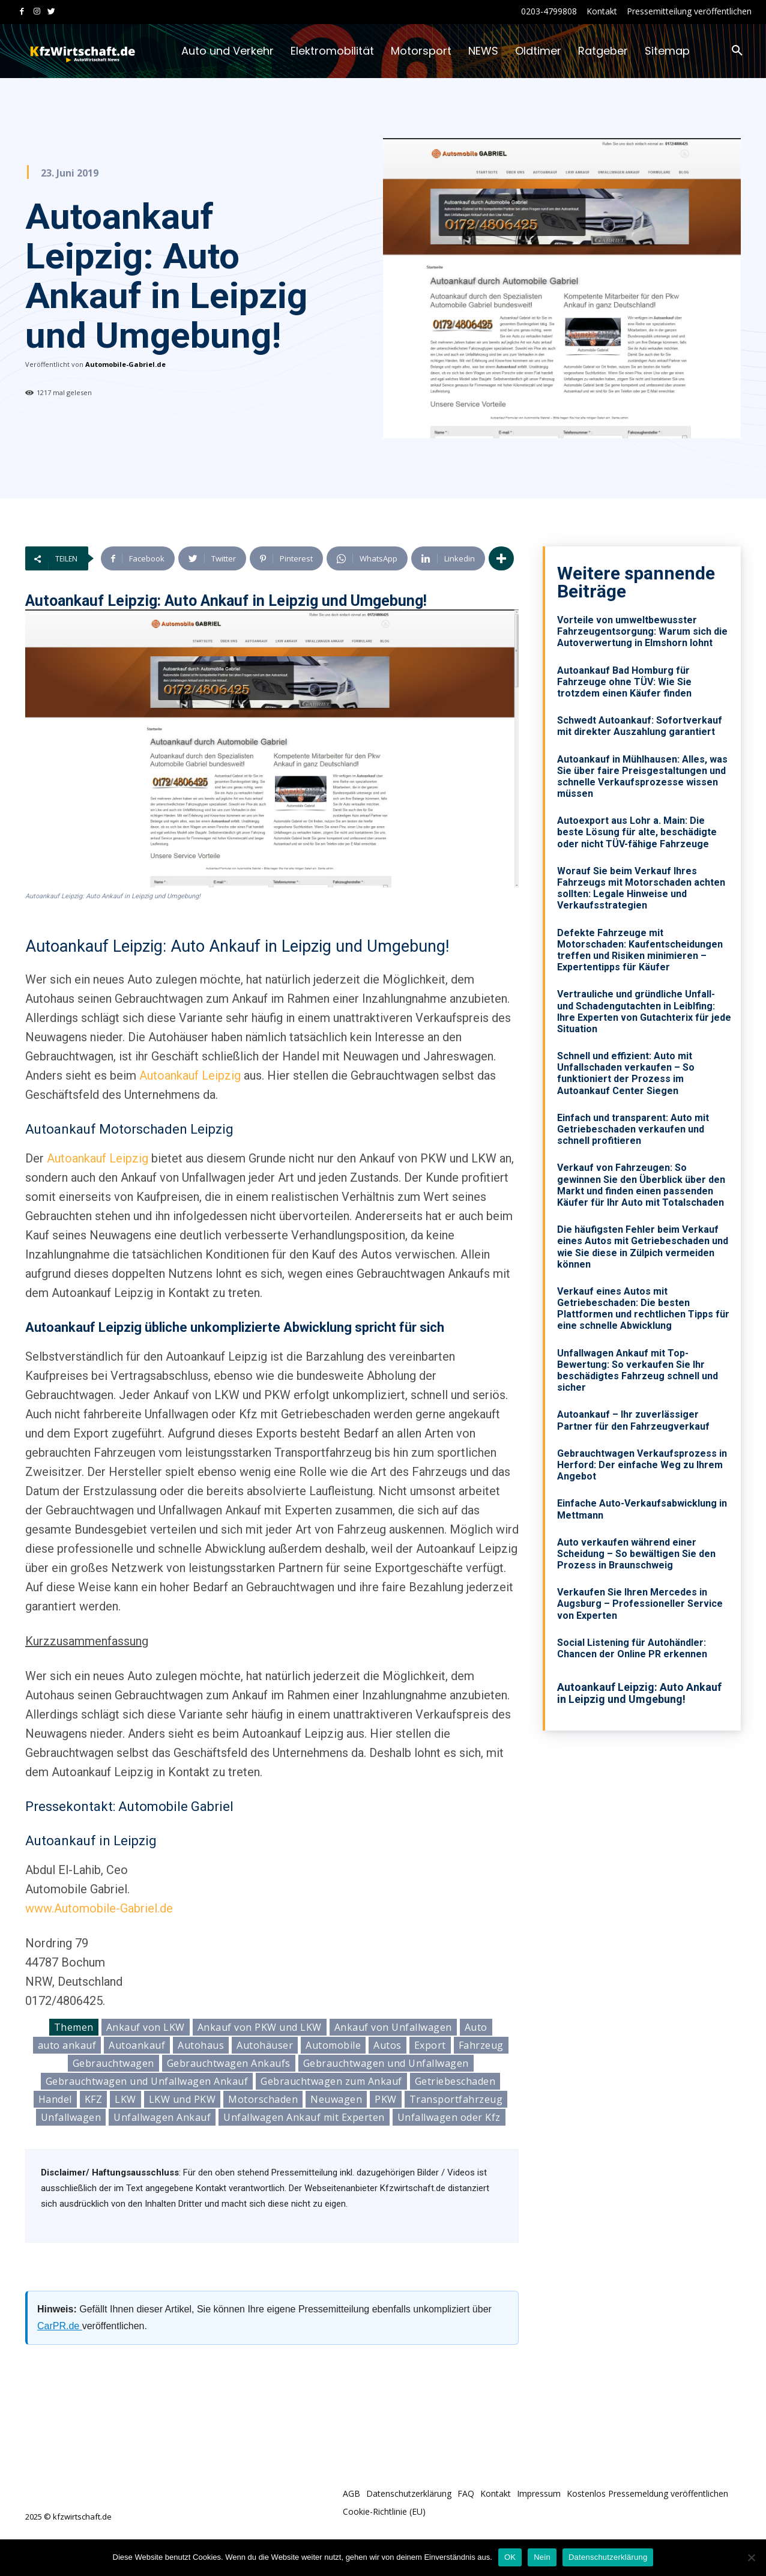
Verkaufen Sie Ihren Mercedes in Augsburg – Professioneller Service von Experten (640, 1603)
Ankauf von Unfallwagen (393, 2027)
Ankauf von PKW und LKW (260, 2027)
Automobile (333, 2045)
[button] (737, 51)
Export (430, 2045)
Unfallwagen (71, 2117)
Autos (387, 2045)
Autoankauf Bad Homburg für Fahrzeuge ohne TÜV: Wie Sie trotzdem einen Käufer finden (624, 682)
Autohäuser (265, 2045)
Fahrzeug (481, 2045)
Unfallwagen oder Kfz (449, 2117)
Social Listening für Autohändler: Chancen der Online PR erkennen (632, 1648)
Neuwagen (336, 2099)
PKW (386, 2099)
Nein (542, 2557)
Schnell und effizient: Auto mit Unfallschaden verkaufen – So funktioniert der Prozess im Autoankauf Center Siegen (626, 1073)
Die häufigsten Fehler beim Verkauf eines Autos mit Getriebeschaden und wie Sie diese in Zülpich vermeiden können (642, 1247)
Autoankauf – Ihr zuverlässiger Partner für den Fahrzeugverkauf (633, 1420)
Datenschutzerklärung (607, 2557)
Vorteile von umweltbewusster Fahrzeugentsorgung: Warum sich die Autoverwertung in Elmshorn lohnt (642, 631)
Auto (476, 2027)
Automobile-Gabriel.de (125, 364)
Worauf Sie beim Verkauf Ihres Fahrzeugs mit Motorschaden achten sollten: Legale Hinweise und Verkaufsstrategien (641, 888)
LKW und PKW (182, 2099)
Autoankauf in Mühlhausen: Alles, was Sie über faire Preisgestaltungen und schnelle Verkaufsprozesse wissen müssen (642, 777)
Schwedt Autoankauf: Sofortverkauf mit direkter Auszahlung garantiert (639, 726)
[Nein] (751, 2557)
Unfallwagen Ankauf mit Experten (304, 2117)
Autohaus (201, 2045)
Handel (55, 2099)
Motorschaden (263, 2099)
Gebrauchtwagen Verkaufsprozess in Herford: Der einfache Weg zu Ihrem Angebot (642, 1465)
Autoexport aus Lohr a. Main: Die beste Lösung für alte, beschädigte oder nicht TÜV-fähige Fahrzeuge (637, 832)
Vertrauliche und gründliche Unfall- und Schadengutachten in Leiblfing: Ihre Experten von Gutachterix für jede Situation (644, 1011)
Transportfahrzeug (456, 2099)
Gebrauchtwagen (113, 2063)
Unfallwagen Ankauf (162, 2117)
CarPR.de (59, 2326)
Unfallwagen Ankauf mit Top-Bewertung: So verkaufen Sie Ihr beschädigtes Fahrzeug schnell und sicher (637, 1370)
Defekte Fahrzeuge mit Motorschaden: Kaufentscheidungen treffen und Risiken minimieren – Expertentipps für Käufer (640, 950)
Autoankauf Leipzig (190, 1075)
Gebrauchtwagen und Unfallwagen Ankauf (147, 2081)
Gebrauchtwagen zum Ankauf (331, 2081)
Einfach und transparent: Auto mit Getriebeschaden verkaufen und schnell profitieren (633, 1129)
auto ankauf (67, 2045)
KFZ (94, 2099)
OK (510, 2557)
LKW (125, 2099)
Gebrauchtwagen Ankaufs (229, 2063)
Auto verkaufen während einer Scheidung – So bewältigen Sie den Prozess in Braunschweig (636, 1554)
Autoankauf (137, 2045)
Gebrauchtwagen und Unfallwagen (386, 2063)
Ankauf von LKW (145, 2027)
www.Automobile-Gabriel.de (99, 1908)
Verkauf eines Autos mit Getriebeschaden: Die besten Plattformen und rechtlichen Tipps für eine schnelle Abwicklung (643, 1309)
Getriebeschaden (455, 2081)
